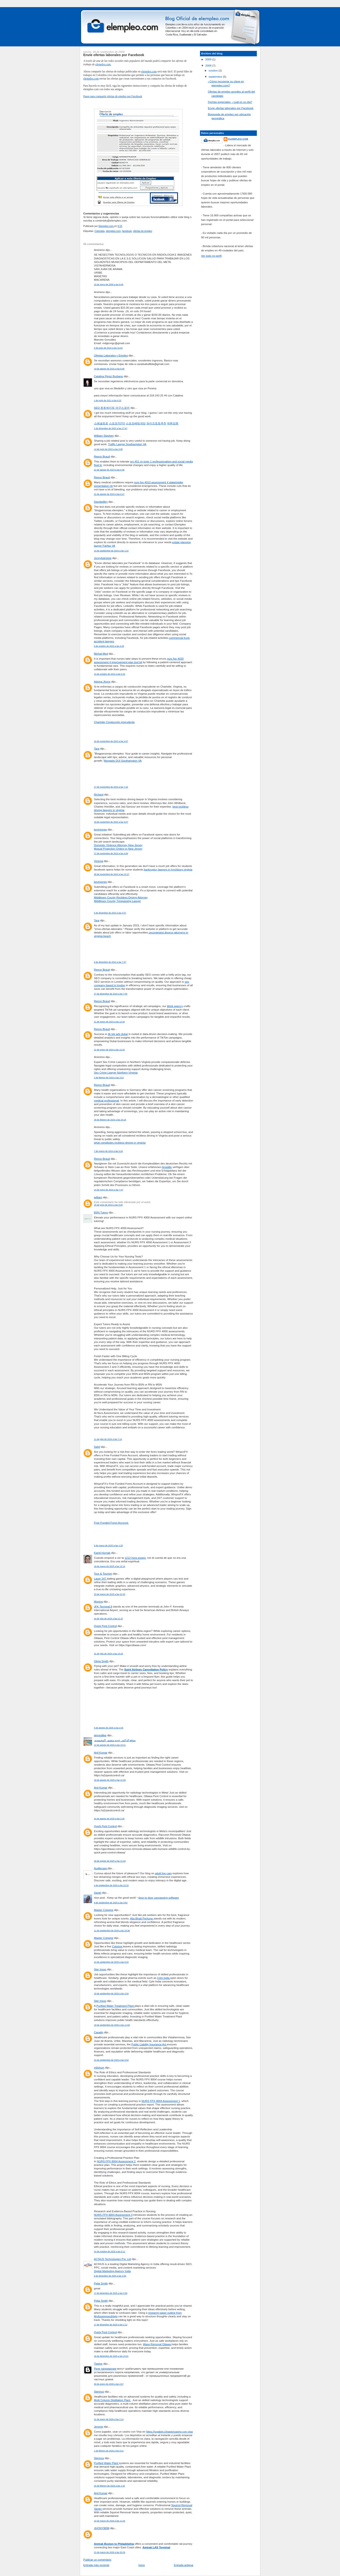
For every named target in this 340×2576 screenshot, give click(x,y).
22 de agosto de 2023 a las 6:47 (109, 494)
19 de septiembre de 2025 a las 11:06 (112, 2025)
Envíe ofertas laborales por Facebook (230, 108)
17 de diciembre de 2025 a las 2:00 (110, 2293)
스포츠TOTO (117, 423)
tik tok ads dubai (118, 1034)
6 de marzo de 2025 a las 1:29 (108, 1545)
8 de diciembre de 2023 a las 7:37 (110, 962)
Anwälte (167, 1167)
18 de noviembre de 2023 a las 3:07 (111, 822)
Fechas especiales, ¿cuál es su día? (230, 102)
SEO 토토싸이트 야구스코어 (112, 407)
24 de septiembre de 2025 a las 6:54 (111, 2060)
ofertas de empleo (142, 231)
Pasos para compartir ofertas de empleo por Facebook (112, 96)
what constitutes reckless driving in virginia (120, 1142)
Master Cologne (103, 1910)
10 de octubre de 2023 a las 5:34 (109, 674)
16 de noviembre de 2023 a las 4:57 (111, 741)
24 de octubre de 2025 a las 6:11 (109, 2251)
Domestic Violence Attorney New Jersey (118, 845)
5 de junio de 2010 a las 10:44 (108, 348)
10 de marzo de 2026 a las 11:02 (109, 2521)
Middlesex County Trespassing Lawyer (117, 901)
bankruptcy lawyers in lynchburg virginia (168, 869)
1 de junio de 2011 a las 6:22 (108, 400)
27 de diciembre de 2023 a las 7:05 (110, 994)
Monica (98, 1601)
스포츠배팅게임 (136, 423)
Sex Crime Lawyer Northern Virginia (116, 1072)
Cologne (117, 1946)
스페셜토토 (101, 423)
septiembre (216, 76)
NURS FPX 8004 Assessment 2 (116, 2161)
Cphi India (163, 1977)
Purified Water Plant (106, 2463)
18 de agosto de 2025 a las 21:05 (110, 1780)
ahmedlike (100, 1735)
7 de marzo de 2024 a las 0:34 (108, 1151)
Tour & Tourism (103, 1573)
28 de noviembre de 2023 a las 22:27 (111, 874)
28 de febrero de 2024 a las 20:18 (110, 1120)
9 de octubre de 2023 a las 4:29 (109, 646)
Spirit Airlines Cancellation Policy (146, 1669)
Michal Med (101, 653)
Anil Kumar (101, 1752)
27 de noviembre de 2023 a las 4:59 (111, 853)
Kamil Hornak (102, 1552)
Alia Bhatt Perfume (142, 1918)
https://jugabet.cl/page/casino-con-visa (169, 2431)
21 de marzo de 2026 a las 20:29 (109, 2552)
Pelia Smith (101, 2283)
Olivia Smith (101, 1661)
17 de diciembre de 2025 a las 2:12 (110, 2324)
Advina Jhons (102, 681)
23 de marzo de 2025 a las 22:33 (109, 1594)
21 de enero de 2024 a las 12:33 (109, 1022)
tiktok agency (175, 1006)
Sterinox (99, 2391)
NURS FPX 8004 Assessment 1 (160, 2101)
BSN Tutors (101, 1212)
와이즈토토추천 (156, 423)
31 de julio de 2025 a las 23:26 (108, 1653)
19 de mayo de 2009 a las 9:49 (108, 284)
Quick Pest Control (105, 1626)
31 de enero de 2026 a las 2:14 (109, 2419)
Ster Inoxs (100, 1969)
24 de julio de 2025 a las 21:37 (108, 1618)
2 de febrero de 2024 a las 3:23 (109, 1077)
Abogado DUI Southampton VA (123, 760)
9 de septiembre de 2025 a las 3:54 (110, 1902)
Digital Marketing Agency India (112, 2271)
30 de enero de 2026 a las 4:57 (109, 2384)
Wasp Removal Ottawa (157, 2344)
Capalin (98, 2032)
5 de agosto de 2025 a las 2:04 (108, 1728)
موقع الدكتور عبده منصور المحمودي (115, 1740)
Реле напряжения (105, 2368)
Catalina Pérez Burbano (108, 376)
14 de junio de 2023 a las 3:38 (108, 449)
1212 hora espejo (135, 1557)
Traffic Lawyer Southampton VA (127, 444)
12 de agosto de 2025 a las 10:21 (110, 1745)
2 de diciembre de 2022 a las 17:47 (110, 428)
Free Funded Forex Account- (111, 1522)
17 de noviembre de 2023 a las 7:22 (111, 787)
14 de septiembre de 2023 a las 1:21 (111, 551)
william (98, 1197)
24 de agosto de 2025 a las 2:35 (109, 1818)
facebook (127, 231)
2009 (208, 59)
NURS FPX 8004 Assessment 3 (113, 2214)
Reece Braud (102, 456)
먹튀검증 (172, 423)
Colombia (99, 231)
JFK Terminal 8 (103, 1606)
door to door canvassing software (159, 1897)
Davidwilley (101, 501)
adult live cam (163, 1873)
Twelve (98, 2363)
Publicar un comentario (97, 2559)
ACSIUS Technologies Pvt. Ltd (112, 2259)
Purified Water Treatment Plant (115, 2005)
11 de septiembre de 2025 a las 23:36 (112, 1930)
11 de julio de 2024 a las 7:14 (108, 1439)
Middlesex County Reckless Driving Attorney (121, 897)
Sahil (97, 1446)
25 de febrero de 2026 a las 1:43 (109, 2486)
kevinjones (100, 829)
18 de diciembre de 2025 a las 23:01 (111, 2356)
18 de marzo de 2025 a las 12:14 (109, 1566)
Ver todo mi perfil (211, 255)
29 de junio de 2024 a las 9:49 (108, 1205)
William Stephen (104, 435)
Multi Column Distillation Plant (112, 2400)
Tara (97, 748)
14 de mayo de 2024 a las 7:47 (108, 1190)
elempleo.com (149, 71)
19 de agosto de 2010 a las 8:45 (109, 369)
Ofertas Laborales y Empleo (111, 355)
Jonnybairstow (103, 558)
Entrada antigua (183, 2565)
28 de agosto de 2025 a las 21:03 (110, 1861)
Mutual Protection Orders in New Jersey (118, 848)
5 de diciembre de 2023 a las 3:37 (110, 913)
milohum (99, 2067)
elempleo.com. (103, 64)
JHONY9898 (101, 2528)
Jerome (98, 2426)
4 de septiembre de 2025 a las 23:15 (111, 1885)
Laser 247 (100, 1578)
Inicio (141, 2565)
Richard (99, 794)
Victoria (98, 861)
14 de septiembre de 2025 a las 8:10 (111, 1962)
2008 (208, 65)
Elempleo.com (238, 139)
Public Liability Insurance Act (149, 2044)
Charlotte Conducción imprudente (114, 722)
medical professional (106, 1100)
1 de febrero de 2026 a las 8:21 (109, 2451)
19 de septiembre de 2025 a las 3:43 (111, 1993)
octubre (213, 70)
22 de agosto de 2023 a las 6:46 (109, 470)
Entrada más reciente (96, 2565)
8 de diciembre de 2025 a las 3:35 (110, 2276)
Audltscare (101, 1868)
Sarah (97, 1892)
